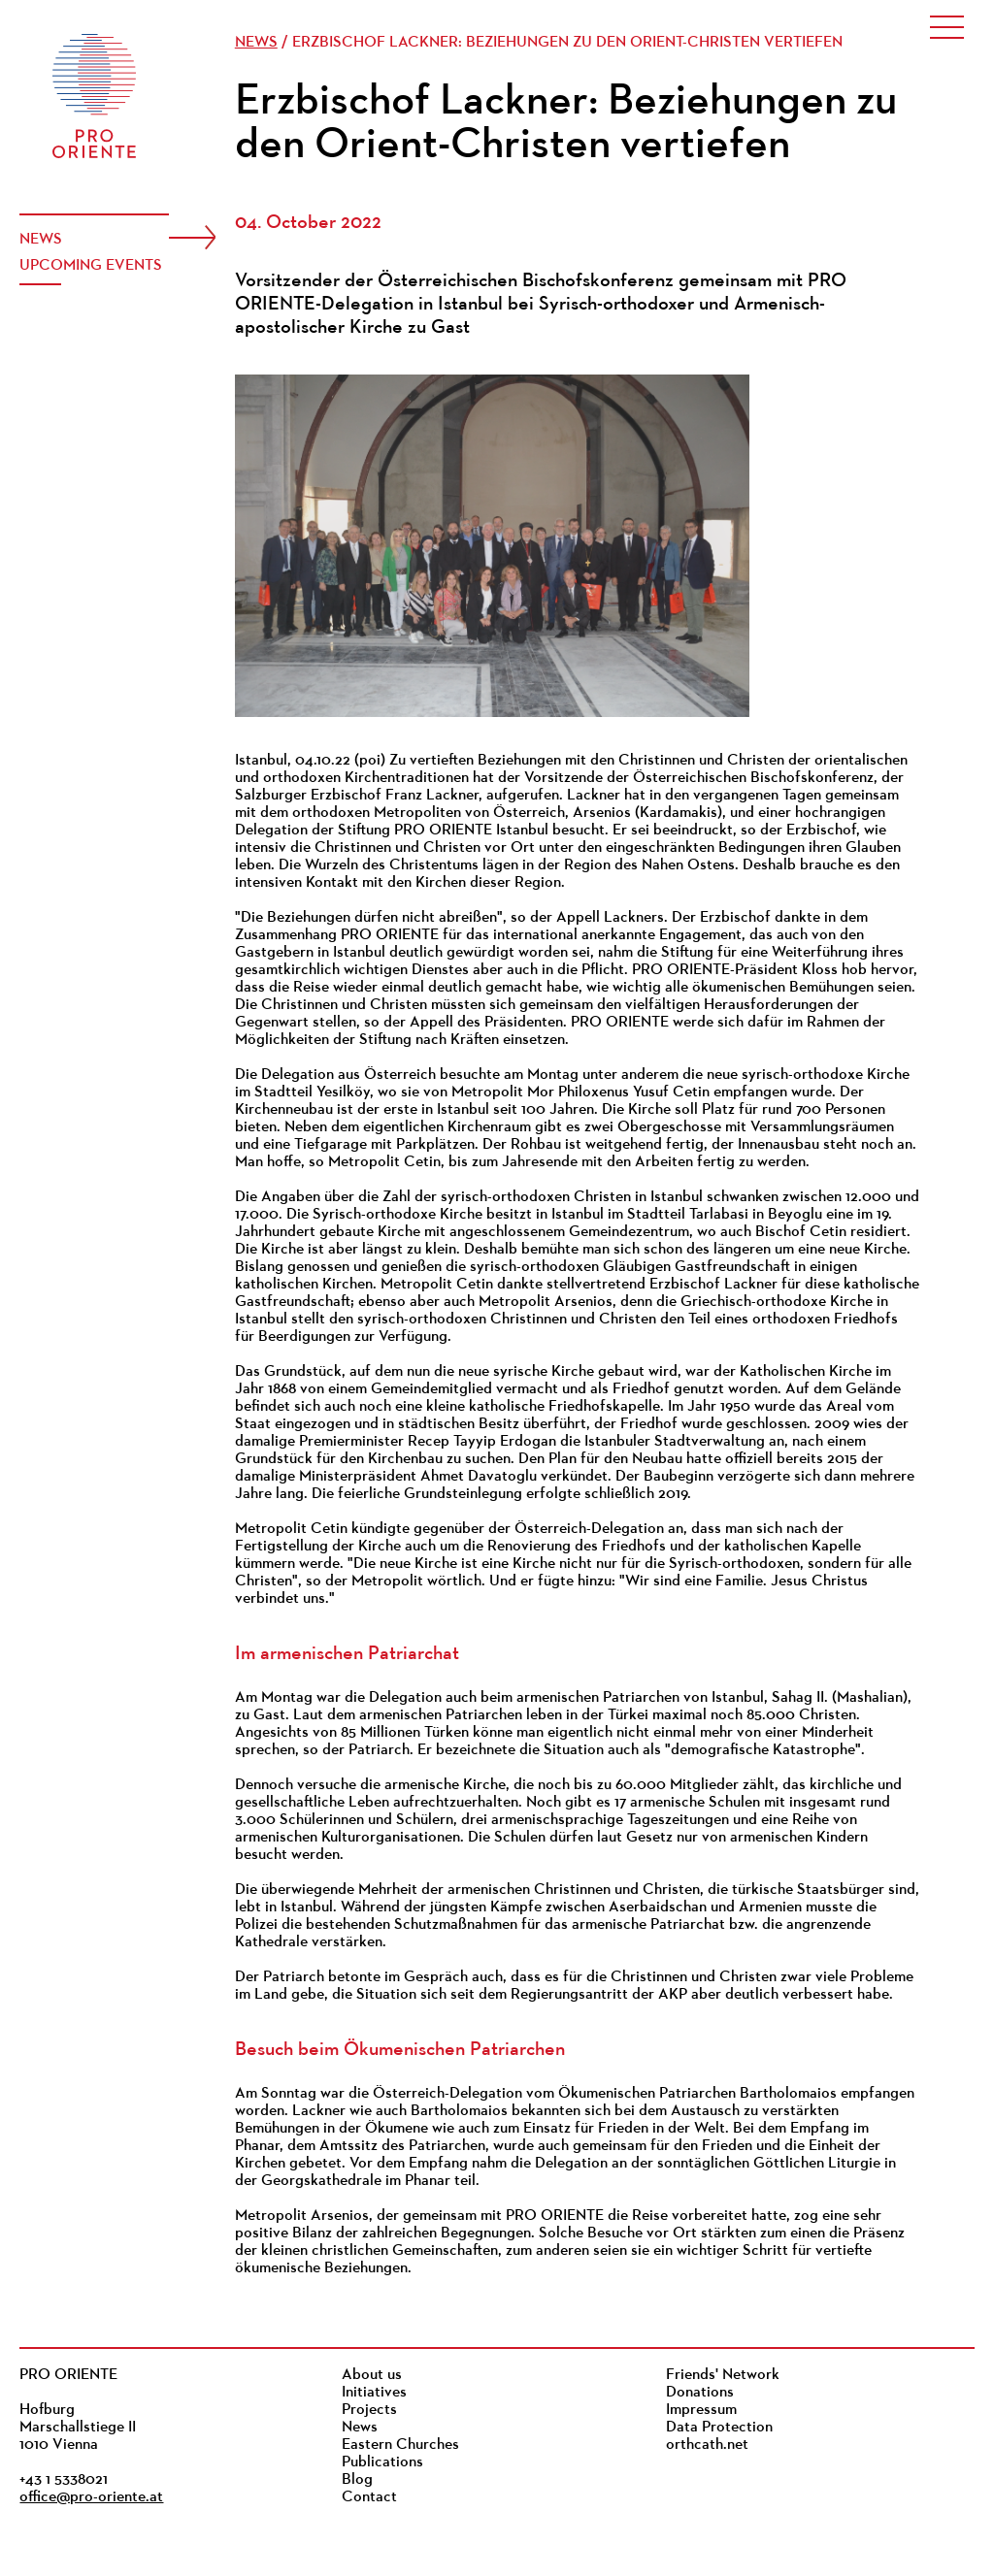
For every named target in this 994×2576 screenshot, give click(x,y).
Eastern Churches (400, 2445)
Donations (700, 2392)
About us (372, 2375)
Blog (357, 2480)
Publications (382, 2462)
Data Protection (719, 2427)
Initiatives (374, 2392)
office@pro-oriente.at (91, 2497)
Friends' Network (722, 2375)
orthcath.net (707, 2445)
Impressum (701, 2410)
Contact (369, 2497)
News (40, 239)
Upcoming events (90, 266)
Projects (369, 2410)
